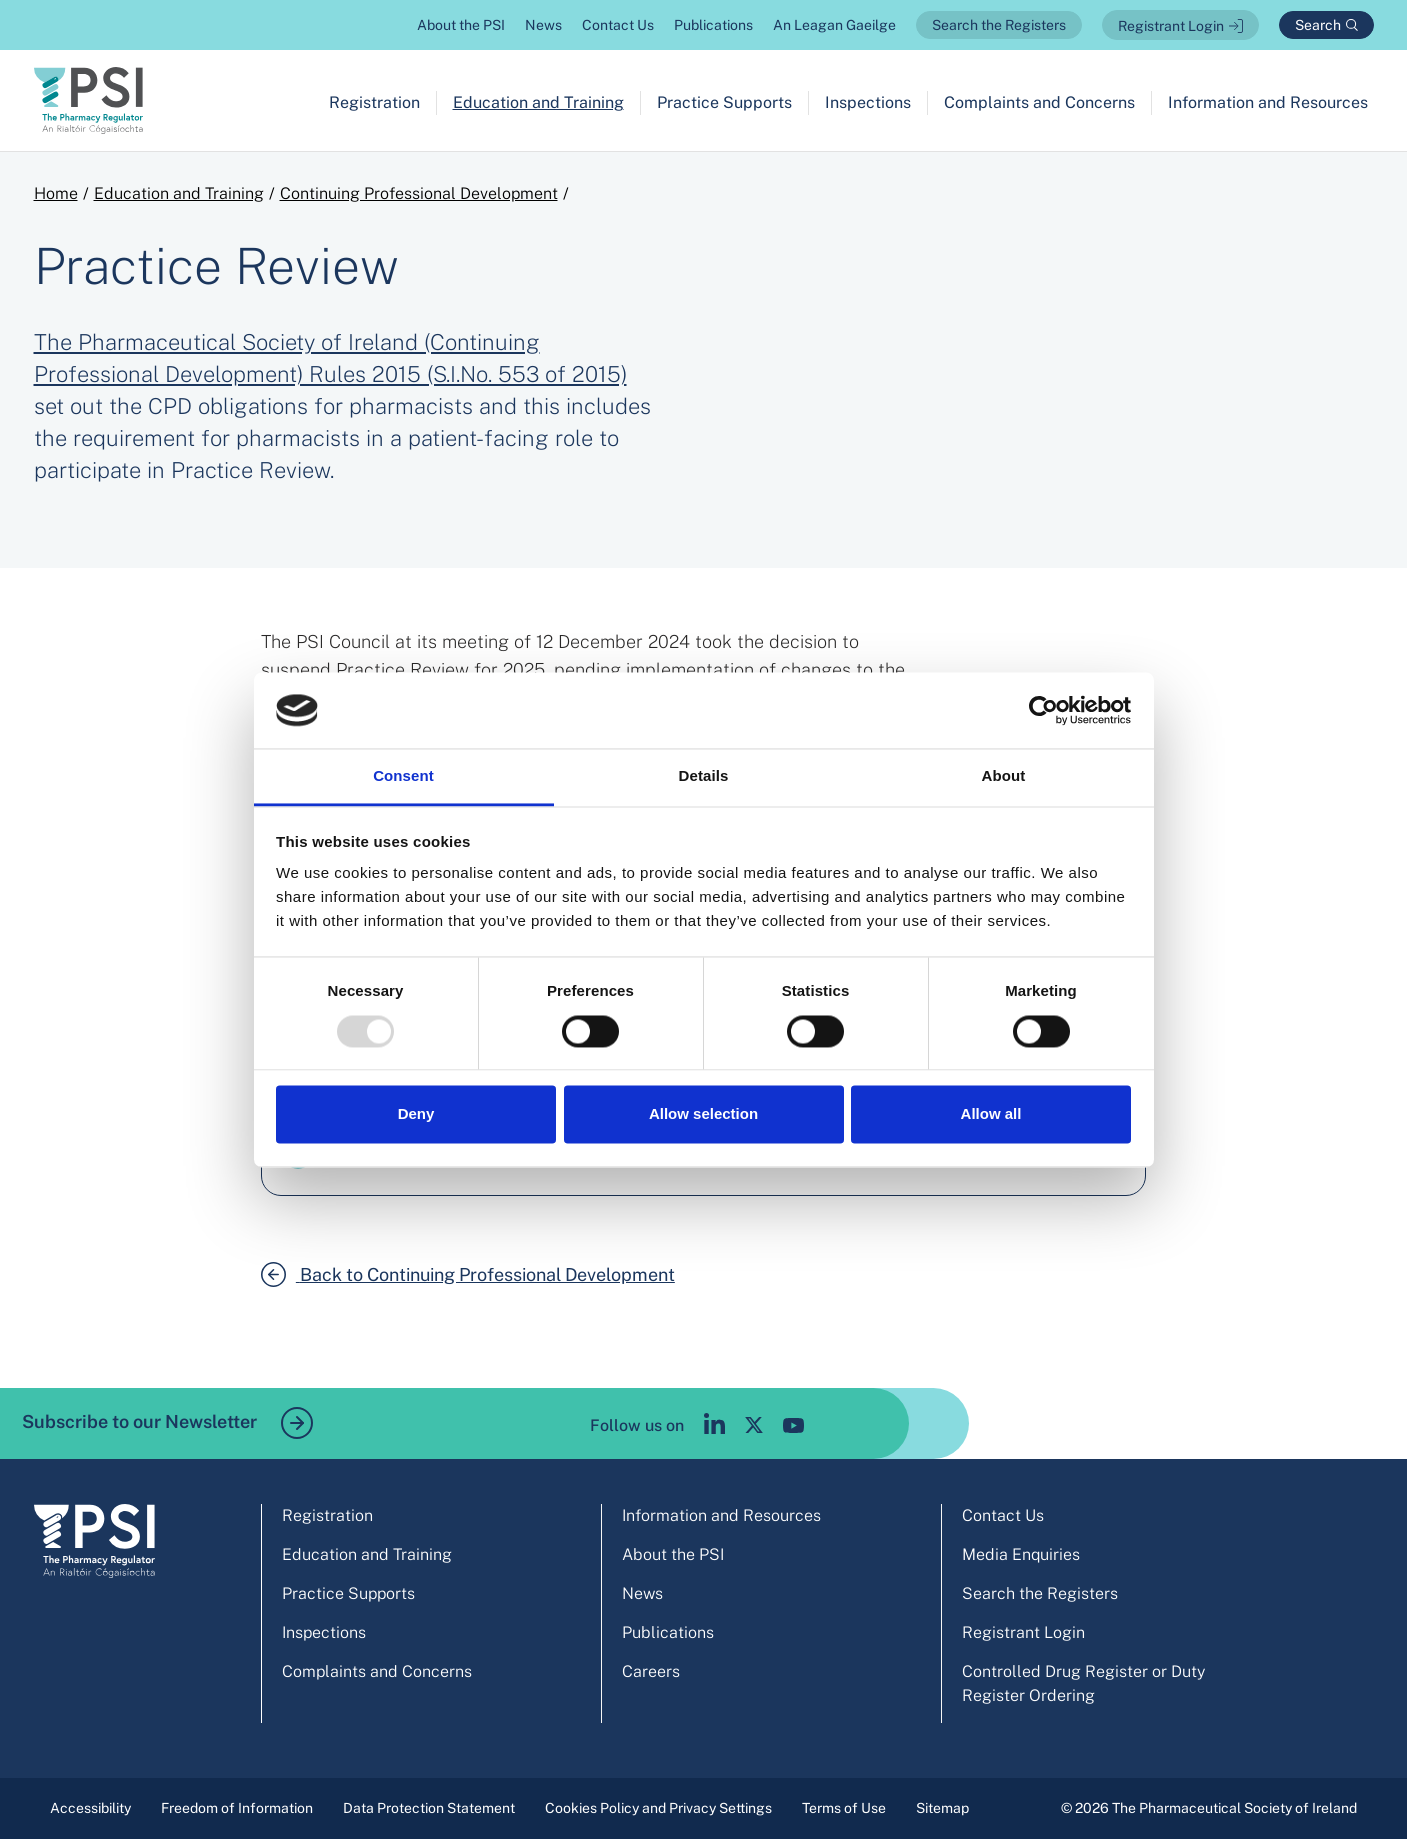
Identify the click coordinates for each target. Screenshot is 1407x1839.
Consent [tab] (403, 776)
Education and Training (538, 102)
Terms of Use (844, 1808)
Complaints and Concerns (1039, 102)
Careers (651, 1671)
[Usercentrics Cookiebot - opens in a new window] (1043, 710)
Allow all (991, 1114)
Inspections (868, 102)
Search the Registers (999, 25)
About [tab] (1004, 776)
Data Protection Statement (429, 1808)
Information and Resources (1268, 102)
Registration (374, 102)
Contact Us (618, 25)
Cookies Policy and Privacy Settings (658, 1808)
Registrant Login (1171, 26)
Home (56, 193)
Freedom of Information (237, 1808)
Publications (713, 25)
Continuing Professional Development (419, 193)
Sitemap (942, 1808)
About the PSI (461, 25)
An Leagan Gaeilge (834, 25)
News (543, 25)
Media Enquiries (1021, 1554)
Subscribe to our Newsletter (167, 1423)
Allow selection (703, 1114)
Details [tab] (704, 776)
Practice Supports (724, 102)
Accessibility (90, 1808)
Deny (416, 1114)
